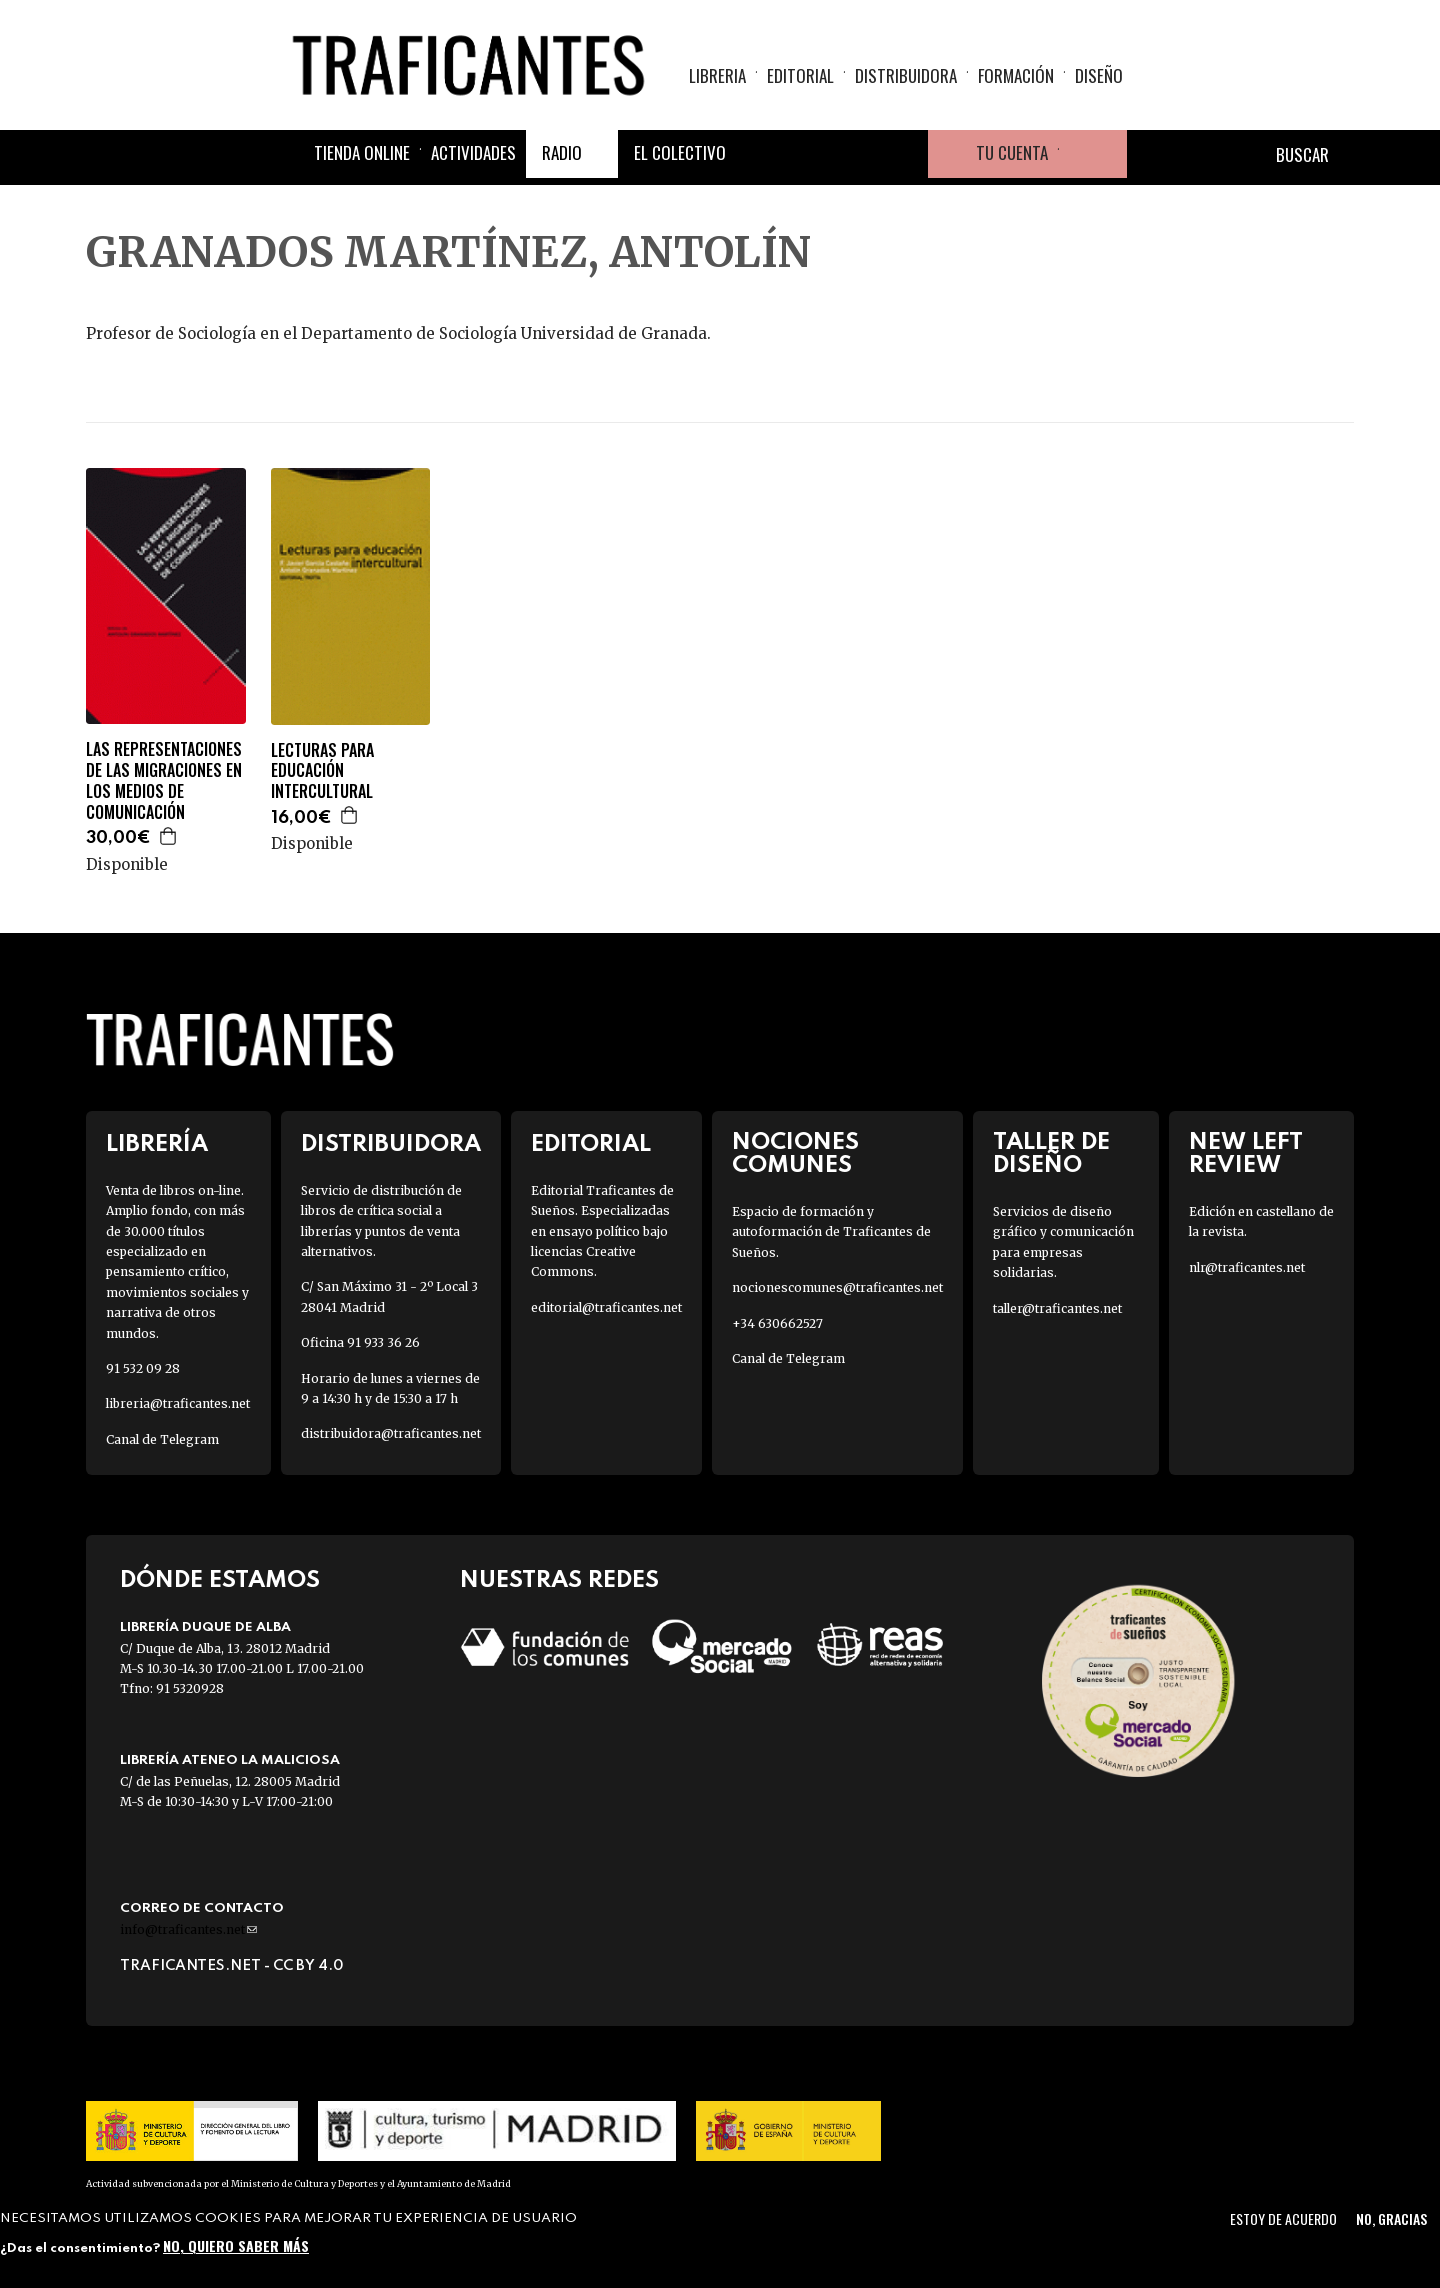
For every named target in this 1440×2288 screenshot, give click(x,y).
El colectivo (680, 152)
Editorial (800, 75)
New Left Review (1246, 1154)
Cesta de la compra (1093, 154)
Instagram (856, 154)
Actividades (473, 152)
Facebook (760, 154)
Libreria (717, 75)
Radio (562, 152)
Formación (1016, 75)
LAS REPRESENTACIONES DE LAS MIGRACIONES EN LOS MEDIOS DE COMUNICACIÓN (164, 780)
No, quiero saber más (236, 2245)
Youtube (904, 154)
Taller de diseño (1051, 1154)
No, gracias (1391, 2218)
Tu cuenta (1012, 152)
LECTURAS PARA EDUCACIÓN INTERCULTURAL (322, 771)
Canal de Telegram (162, 1439)
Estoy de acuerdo (1283, 2218)
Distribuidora (906, 75)
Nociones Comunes (795, 1154)
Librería (157, 1144)
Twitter (808, 154)
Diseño (1099, 75)
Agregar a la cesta (169, 836)
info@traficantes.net (188, 1929)
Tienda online (362, 152)
